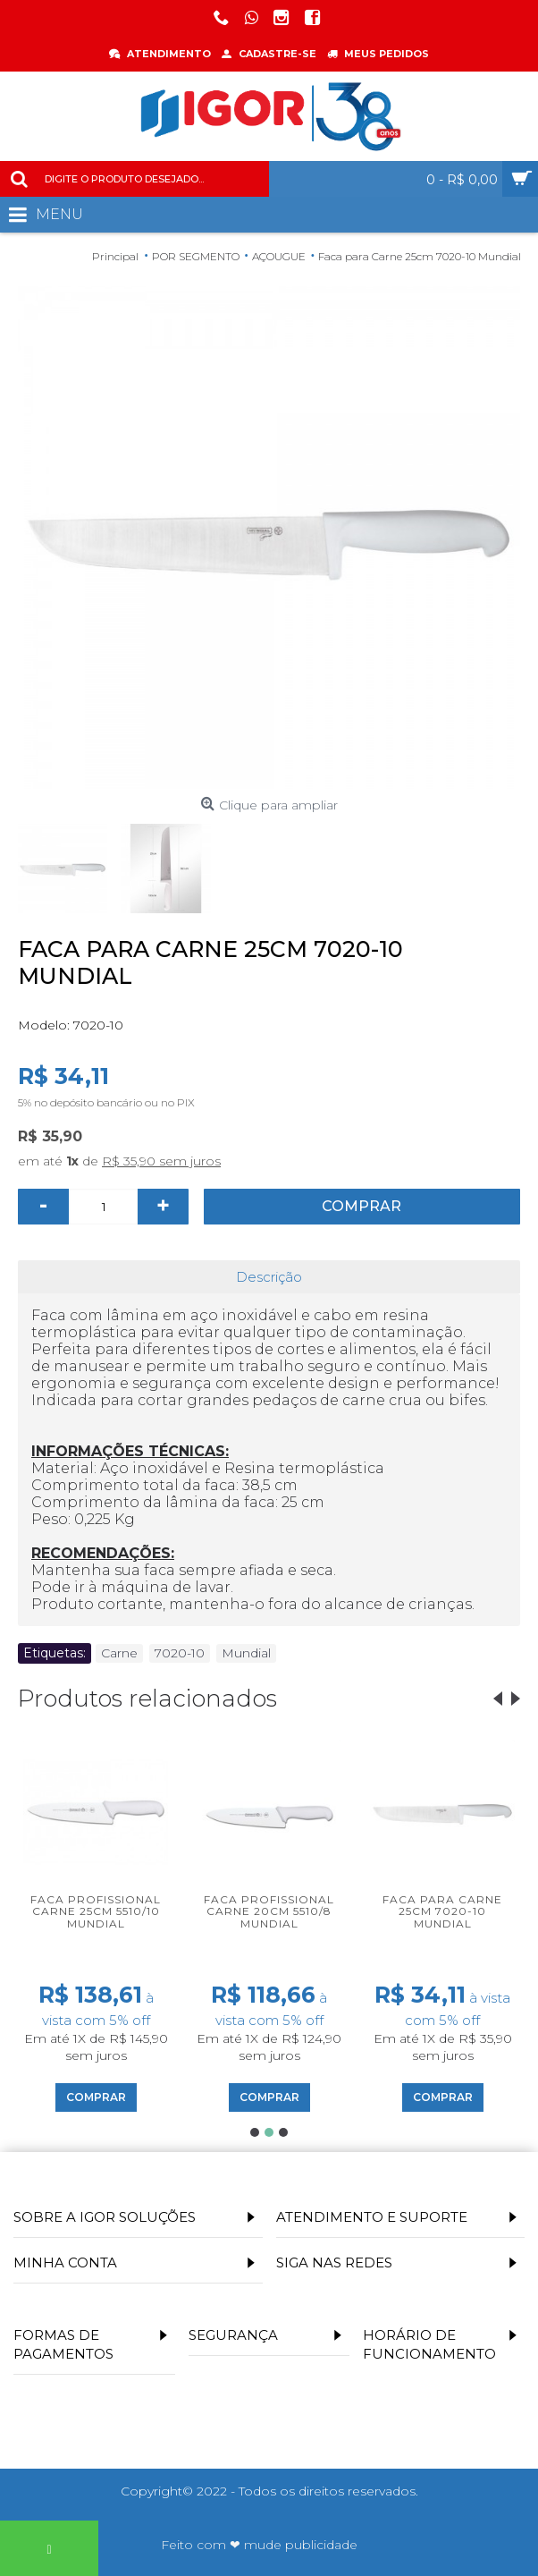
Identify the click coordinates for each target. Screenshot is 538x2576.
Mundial (246, 1653)
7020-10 (180, 1653)
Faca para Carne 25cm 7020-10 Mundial (442, 1911)
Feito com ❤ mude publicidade (259, 2545)
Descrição (269, 1276)
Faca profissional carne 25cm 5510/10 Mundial (95, 1911)
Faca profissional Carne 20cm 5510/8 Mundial (269, 1911)
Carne (119, 1653)
